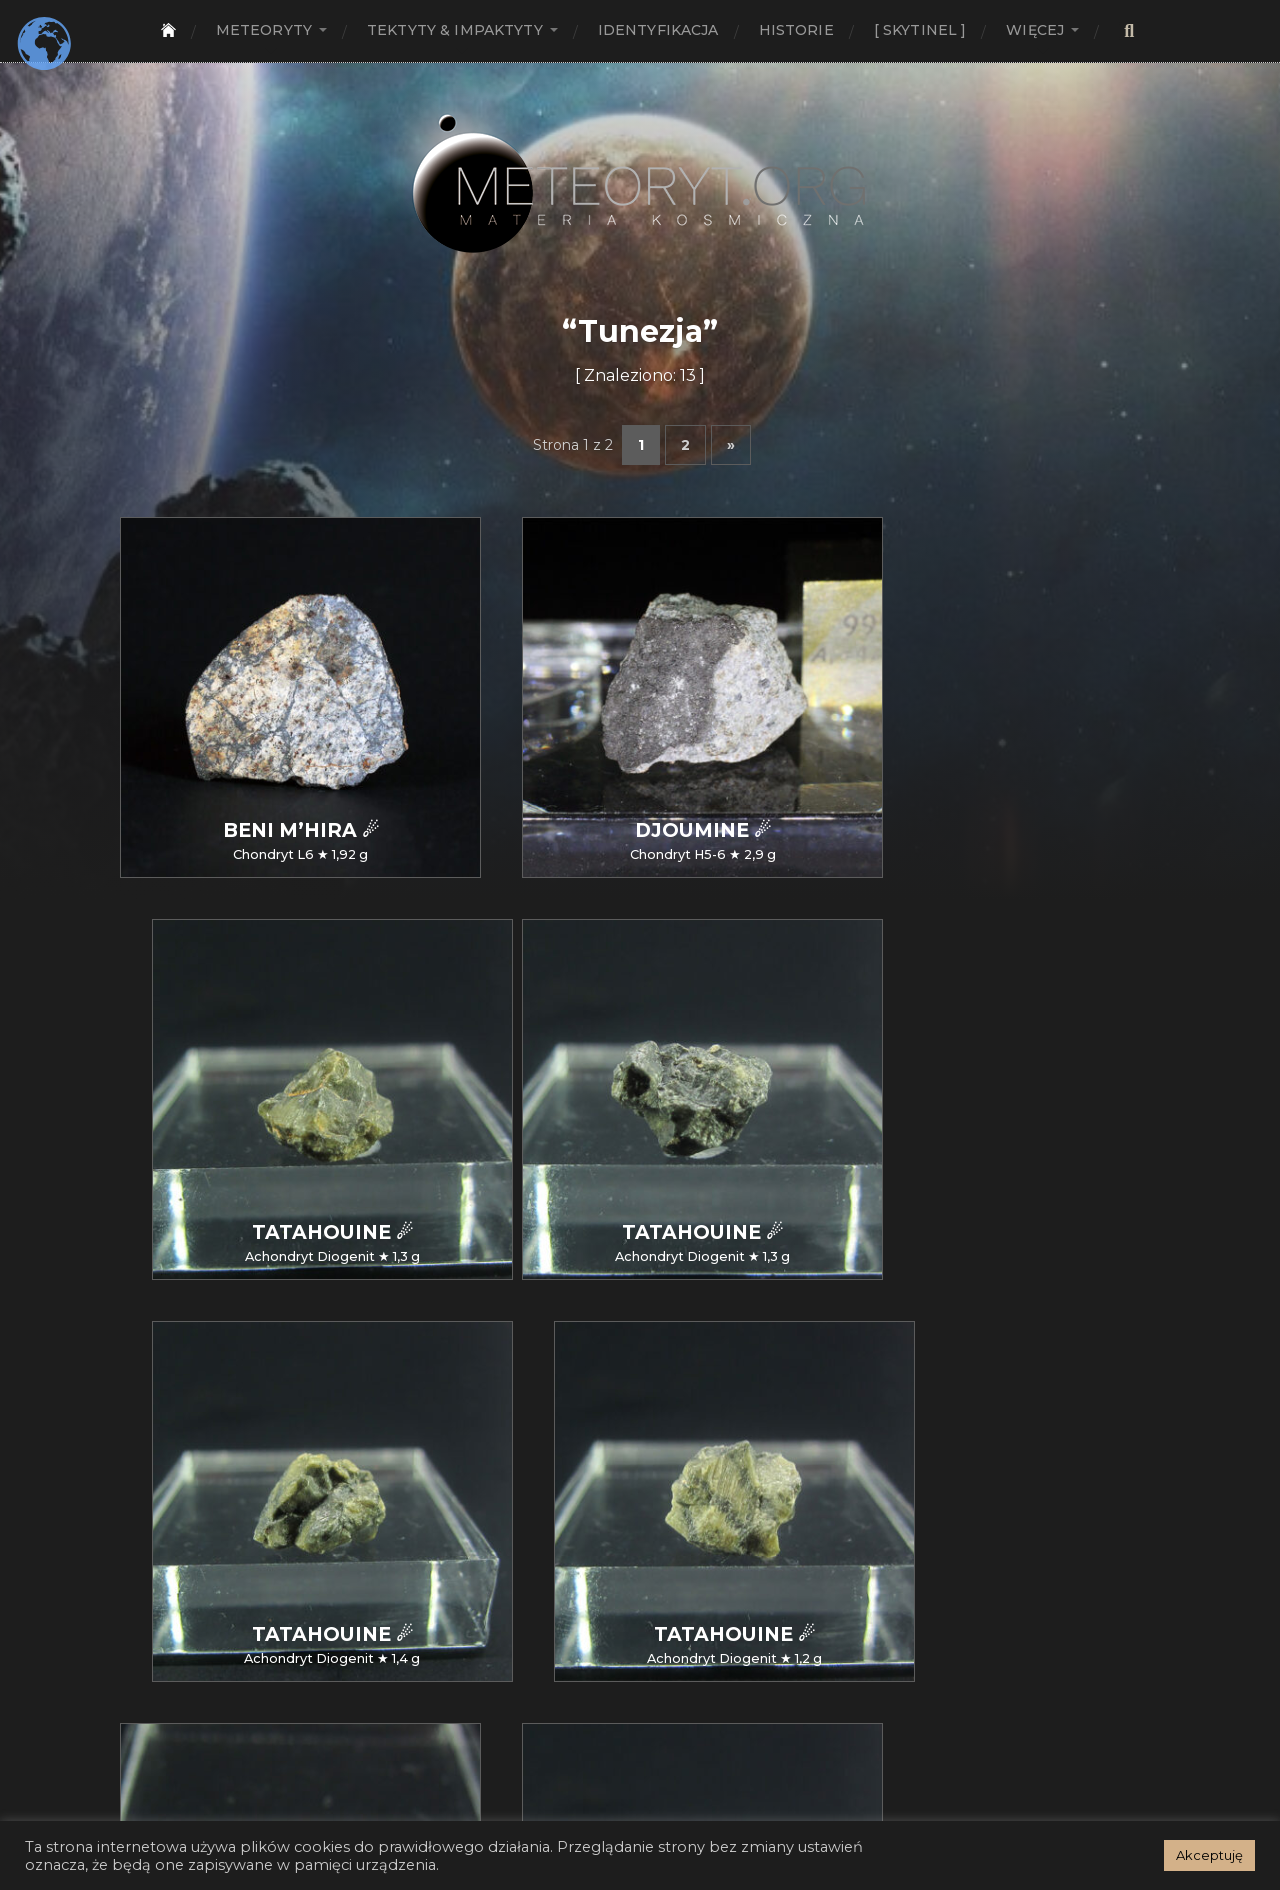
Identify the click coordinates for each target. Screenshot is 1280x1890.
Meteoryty (264, 30)
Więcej (1035, 30)
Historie (796, 30)
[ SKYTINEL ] (920, 30)
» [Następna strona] (731, 445)
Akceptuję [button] (1209, 1855)
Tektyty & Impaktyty (455, 30)
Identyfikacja (658, 30)
